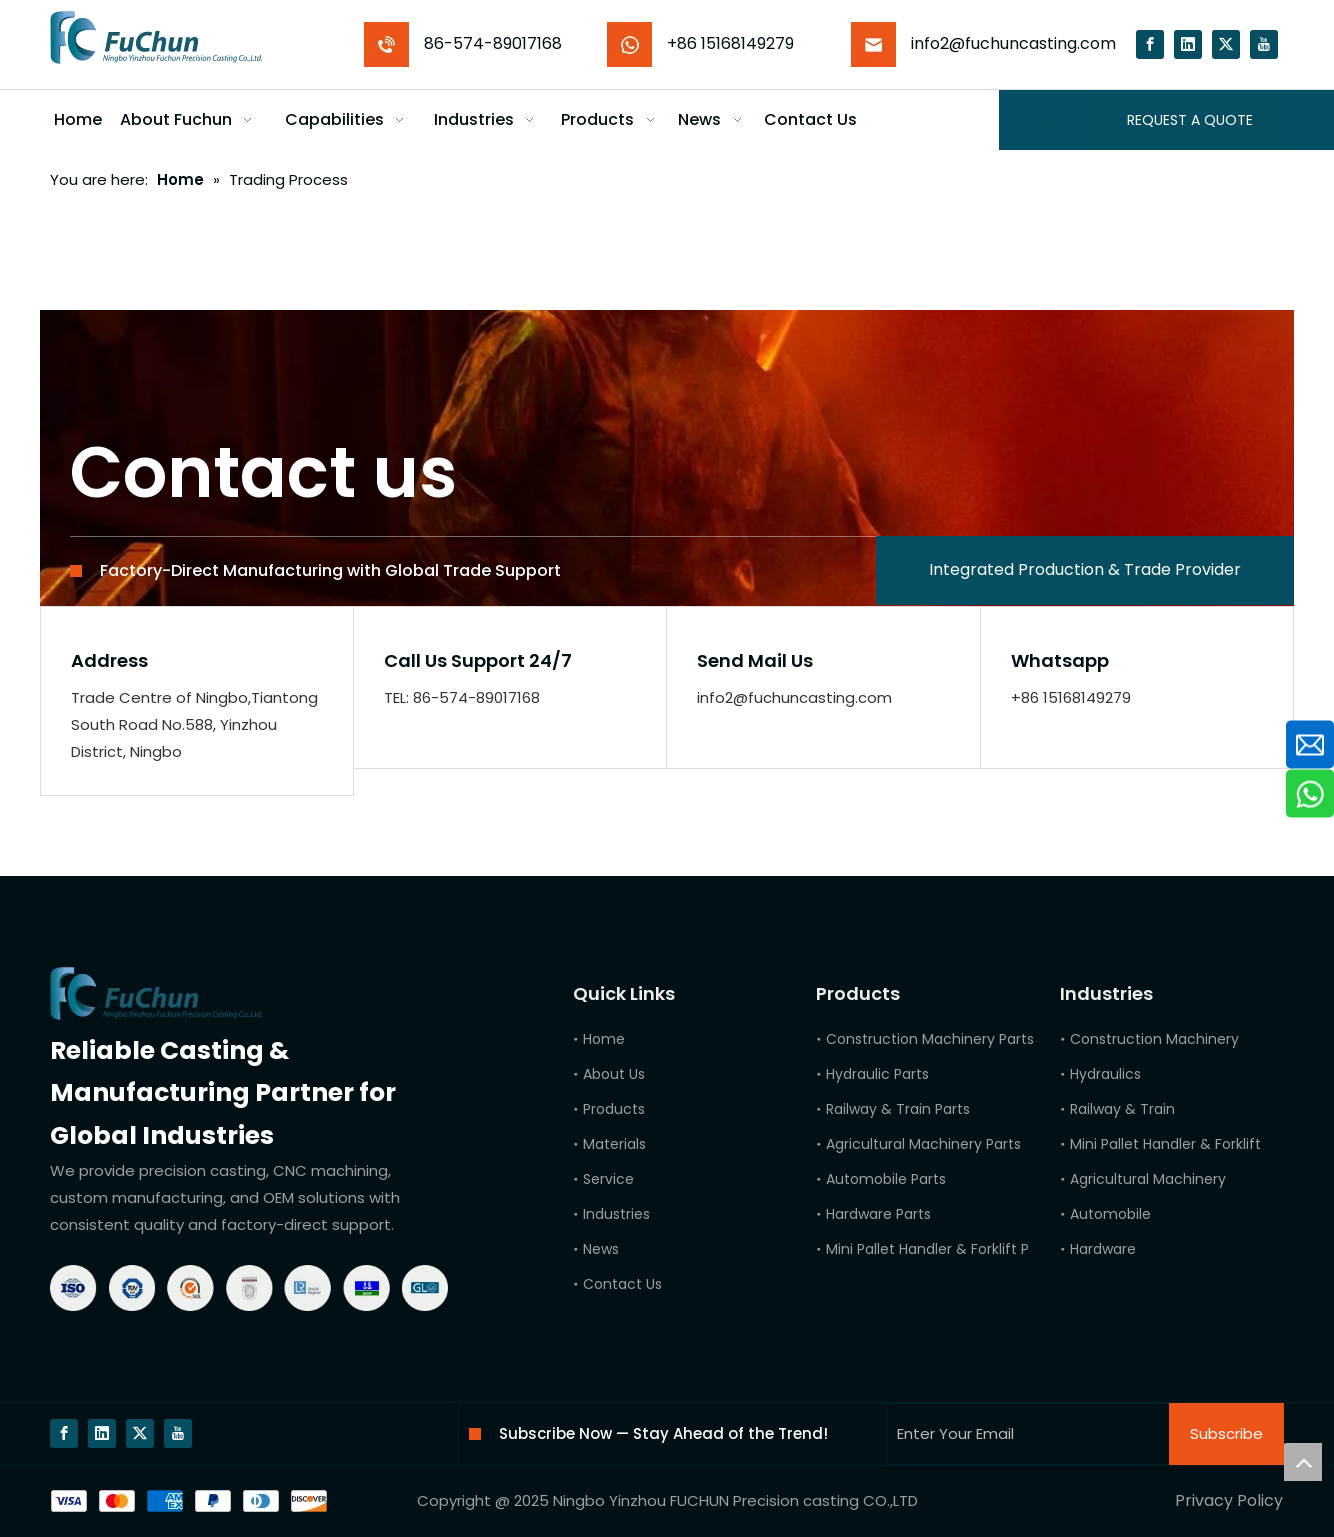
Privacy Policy (1229, 1500)
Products (614, 1109)
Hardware (1103, 1249)
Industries (616, 1214)
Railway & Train (1122, 1109)
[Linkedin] (1188, 44)
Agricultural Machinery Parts (923, 1144)
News (601, 1249)
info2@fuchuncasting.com (1013, 43)
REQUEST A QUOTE (1190, 120)
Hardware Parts (878, 1214)
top (1303, 1462)
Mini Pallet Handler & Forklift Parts (941, 1249)
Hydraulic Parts (877, 1074)
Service (608, 1179)
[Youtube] (1264, 44)
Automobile (1110, 1214)
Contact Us (622, 1284)
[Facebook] (1150, 44)
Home (604, 1039)
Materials (614, 1144)
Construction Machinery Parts (930, 1039)
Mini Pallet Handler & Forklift (1165, 1144)
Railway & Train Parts (898, 1109)
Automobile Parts (886, 1179)
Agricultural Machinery (1148, 1179)
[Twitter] (1226, 44)
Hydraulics (1105, 1074)
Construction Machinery (1154, 1039)
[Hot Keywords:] (1045, 120)
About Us (614, 1074)
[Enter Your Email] (1023, 1434)
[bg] (189, 1501)
